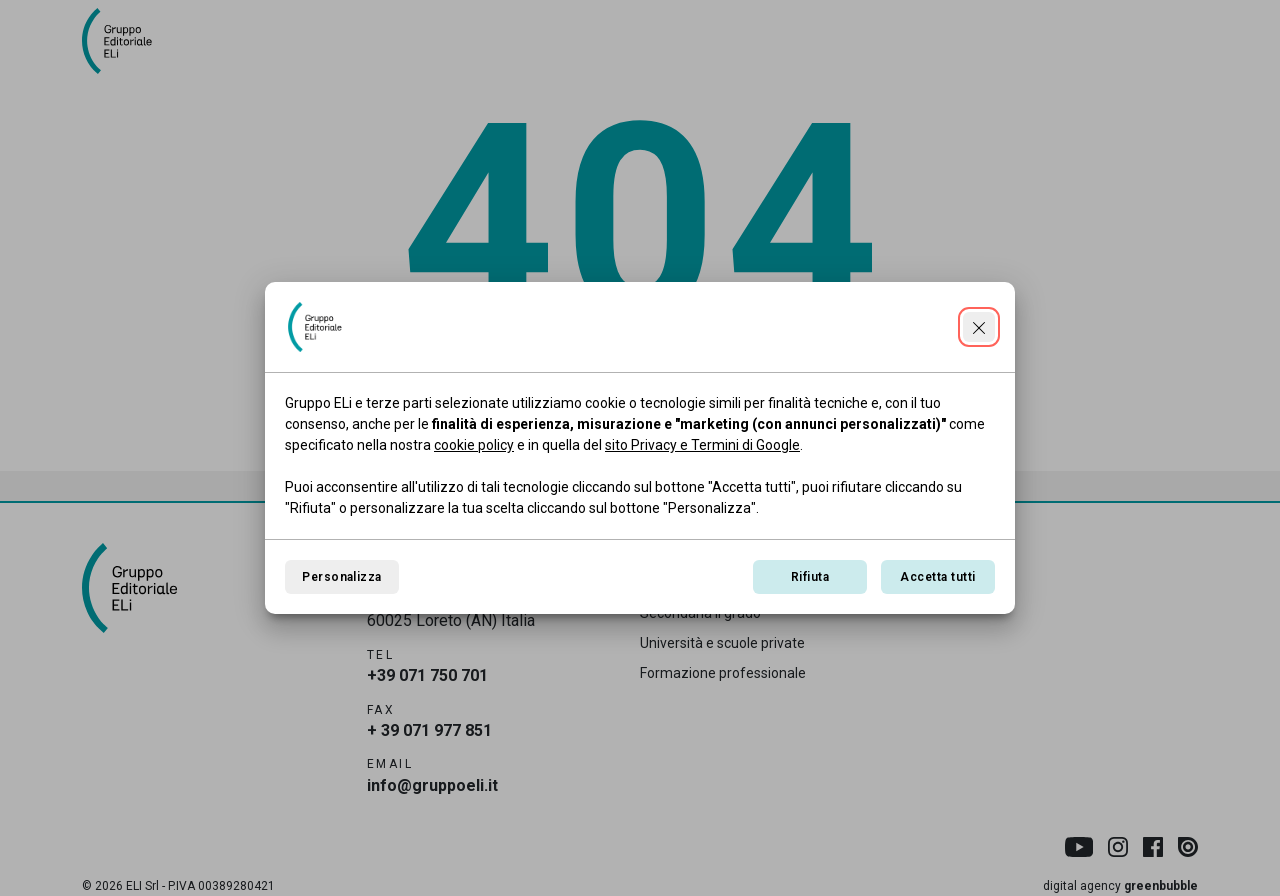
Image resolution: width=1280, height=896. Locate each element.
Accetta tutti (937, 577)
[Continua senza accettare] (979, 327)
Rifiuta (810, 577)
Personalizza (342, 577)
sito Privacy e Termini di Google (702, 445)
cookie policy (474, 445)
